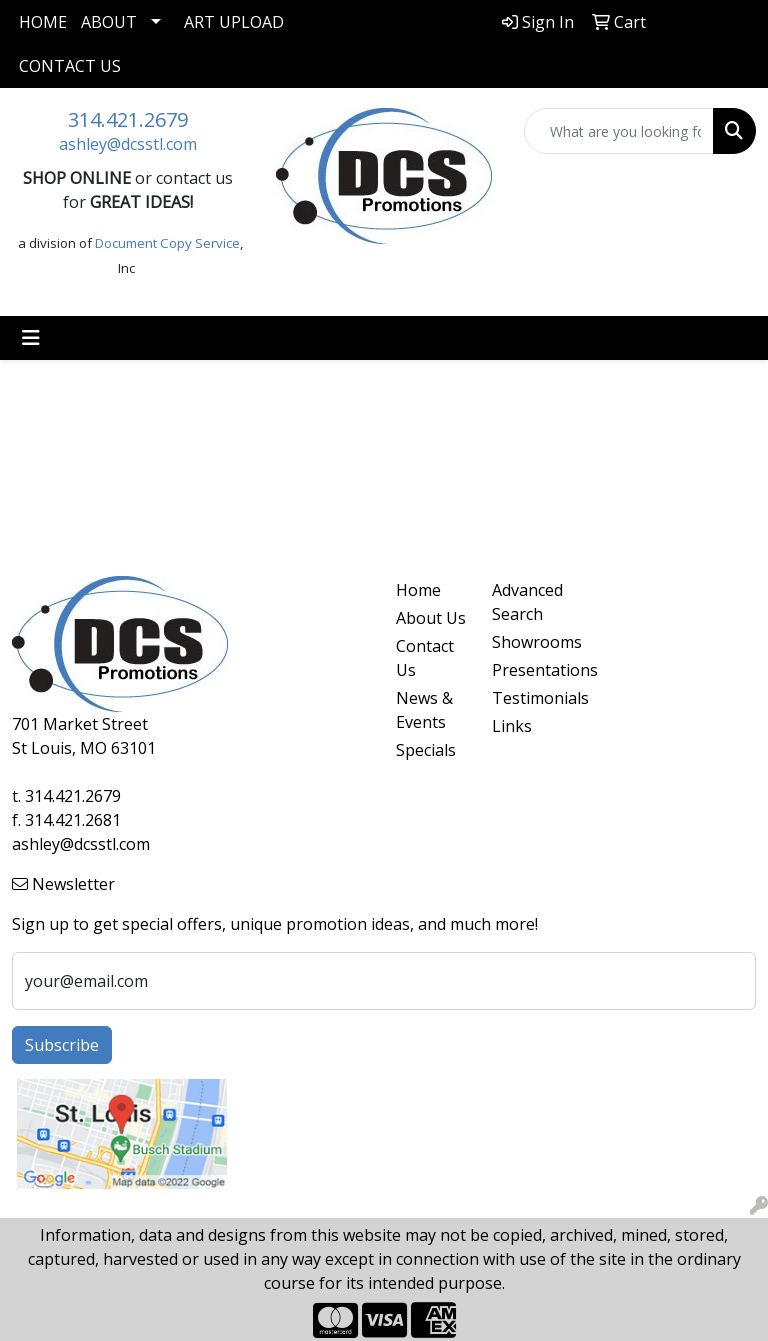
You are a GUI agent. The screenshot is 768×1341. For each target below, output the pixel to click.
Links (512, 726)
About (109, 22)
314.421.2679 (128, 119)
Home (43, 22)
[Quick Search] (619, 131)
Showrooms (528, 642)
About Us (431, 618)
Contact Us (70, 66)
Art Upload (234, 22)
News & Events (424, 710)
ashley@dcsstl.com (128, 144)
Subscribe (62, 1045)
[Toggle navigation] (31, 338)
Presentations (528, 670)
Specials (426, 750)
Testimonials (528, 698)
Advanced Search (527, 602)
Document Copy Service (167, 243)
